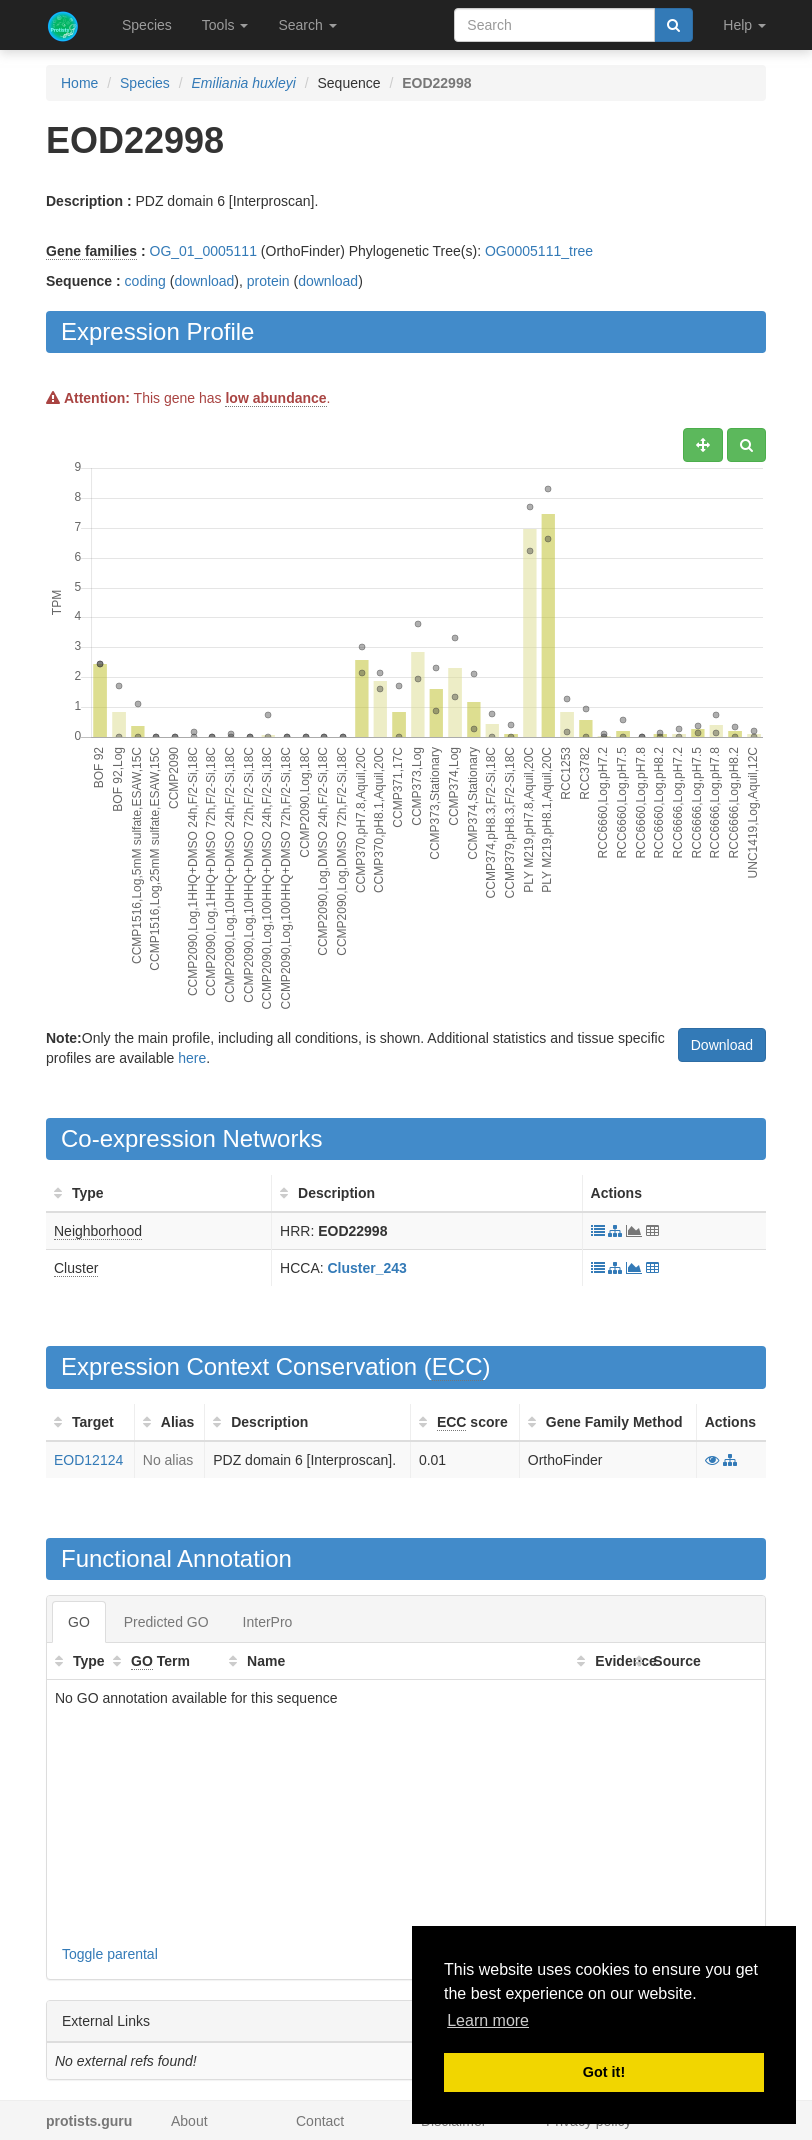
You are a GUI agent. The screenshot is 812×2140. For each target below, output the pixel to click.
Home (79, 83)
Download (722, 1045)
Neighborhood (98, 1231)
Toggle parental (110, 1954)
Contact (320, 2121)
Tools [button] (225, 25)
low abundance (275, 398)
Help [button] (744, 25)
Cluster (76, 1268)
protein (268, 281)
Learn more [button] (488, 2020)
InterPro (268, 1622)
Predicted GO (166, 1622)
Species (147, 25)
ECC (457, 1366)
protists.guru (89, 2121)
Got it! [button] (604, 2072)
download (204, 281)
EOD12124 (88, 1460)
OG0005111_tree (539, 251)
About (189, 2121)
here (192, 1058)
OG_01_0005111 (203, 251)
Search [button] (307, 25)
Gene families (91, 251)
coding (145, 281)
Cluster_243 (367, 1268)
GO (79, 1622)
